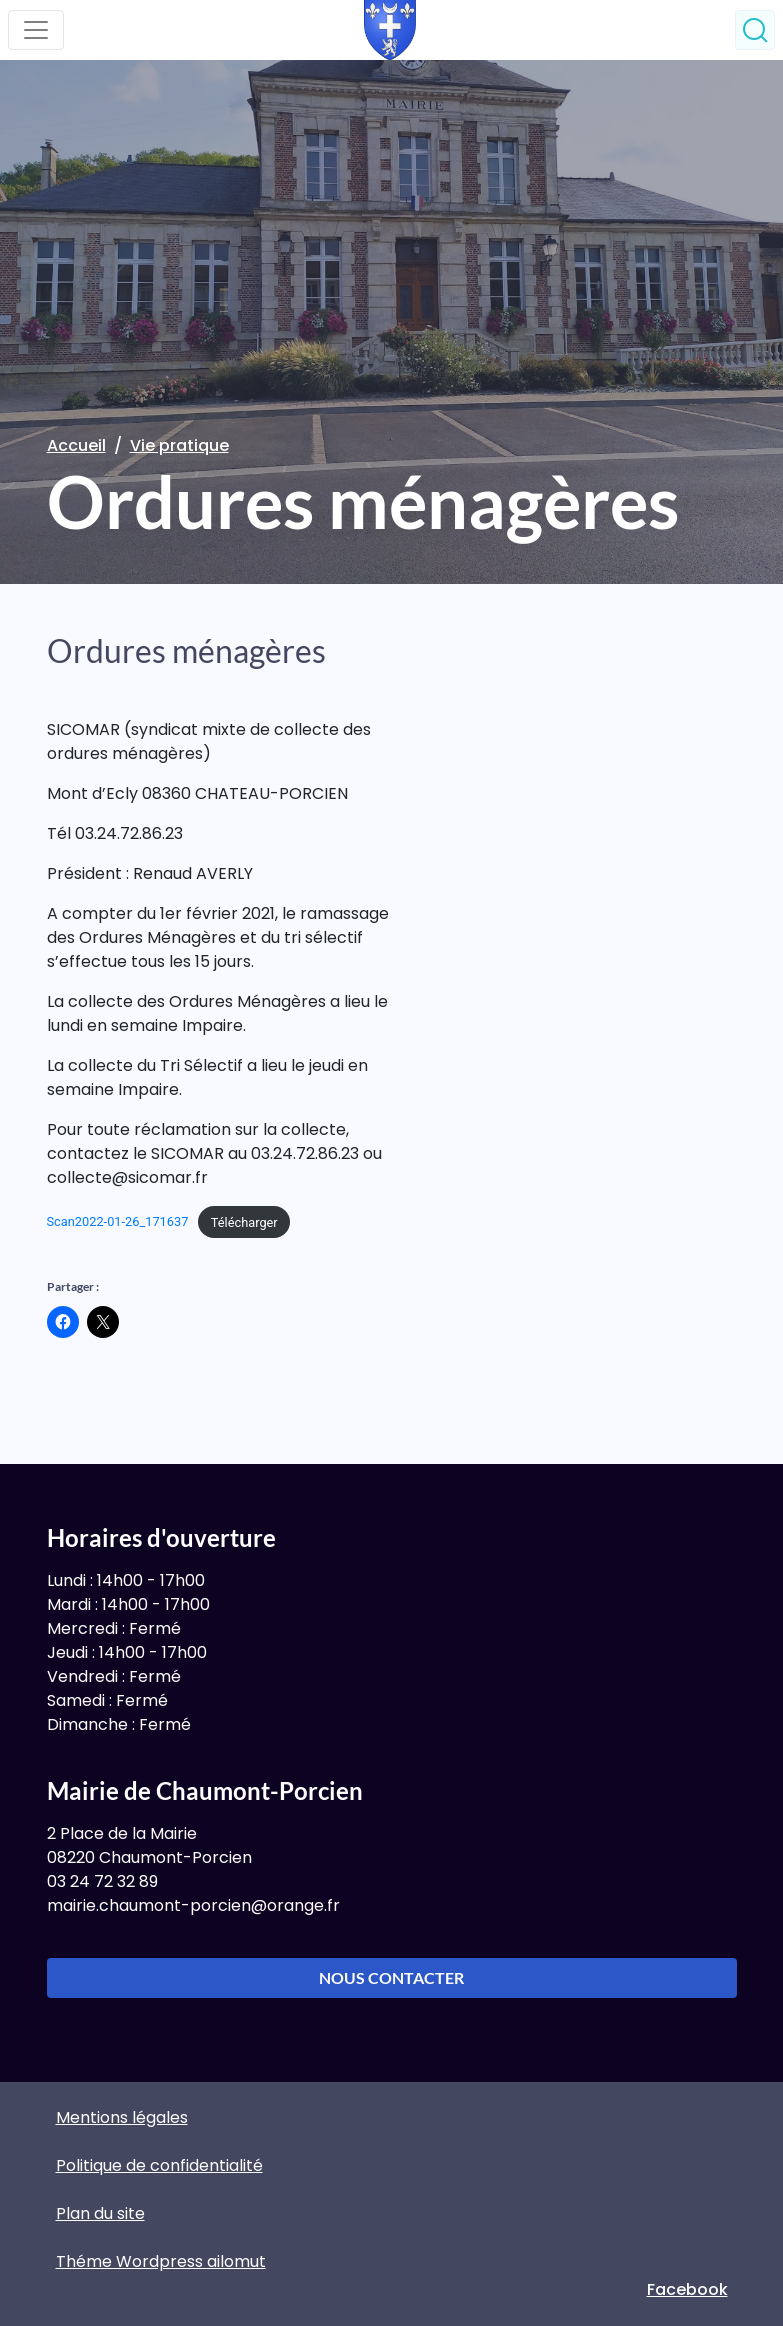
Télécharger (244, 1222)
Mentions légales (122, 2117)
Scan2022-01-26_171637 (118, 1222)
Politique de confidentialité (159, 2165)
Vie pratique (179, 445)
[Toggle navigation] (36, 30)
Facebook (687, 2289)
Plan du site (100, 2213)
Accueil (76, 445)
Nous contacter (391, 1977)
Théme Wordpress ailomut (161, 2261)
